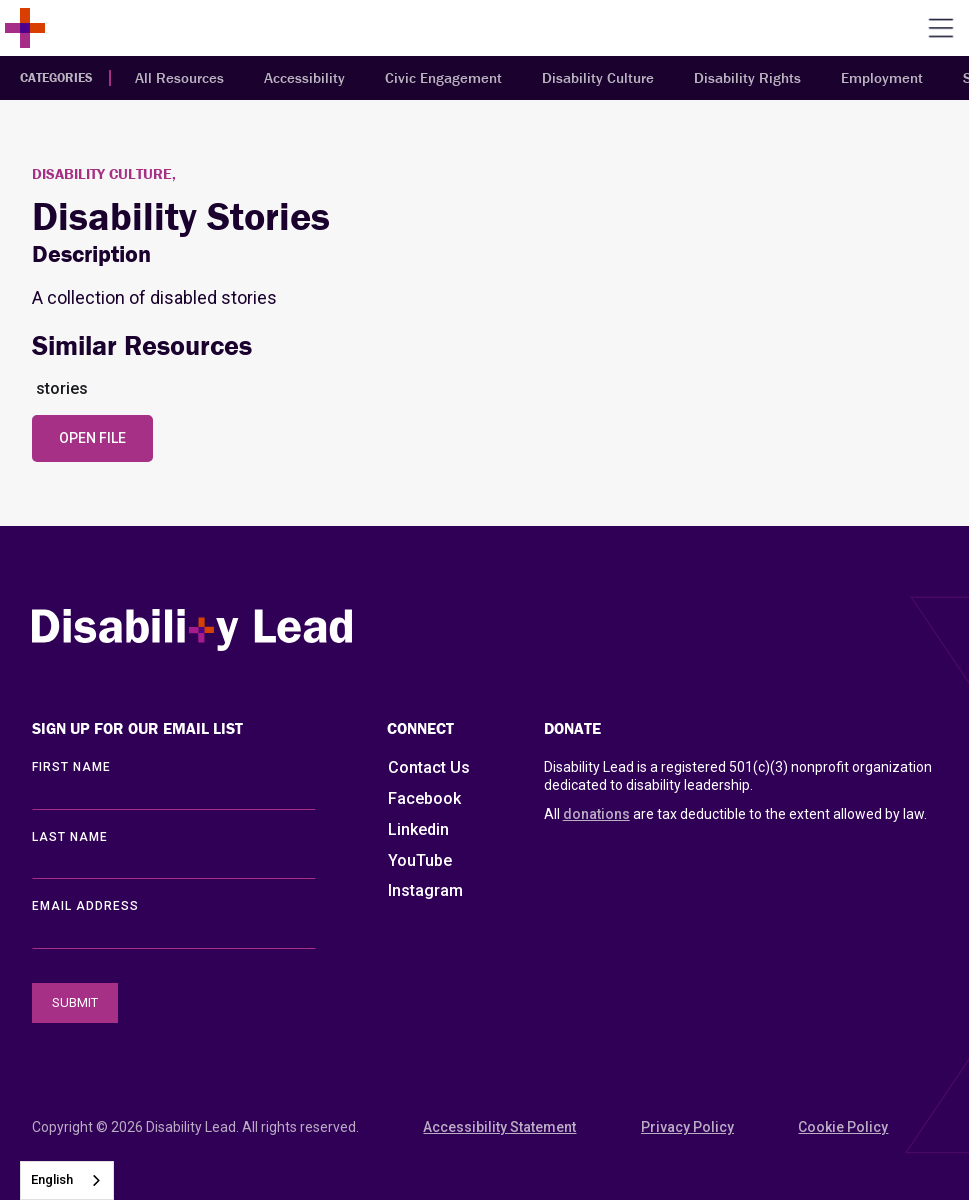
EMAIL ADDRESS (85, 906)
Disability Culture (598, 77)
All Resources (179, 77)
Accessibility (304, 77)
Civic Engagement (443, 77)
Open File (92, 438)
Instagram (425, 890)
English (52, 1179)
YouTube (420, 860)
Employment (882, 77)
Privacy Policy (687, 1127)
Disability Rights (747, 77)
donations (596, 814)
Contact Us (429, 767)
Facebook (424, 798)
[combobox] (67, 1180)
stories (62, 388)
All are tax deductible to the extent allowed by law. (735, 814)
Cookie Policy (843, 1127)
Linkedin (418, 829)
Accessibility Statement (499, 1127)
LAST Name (70, 837)
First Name (71, 767)
